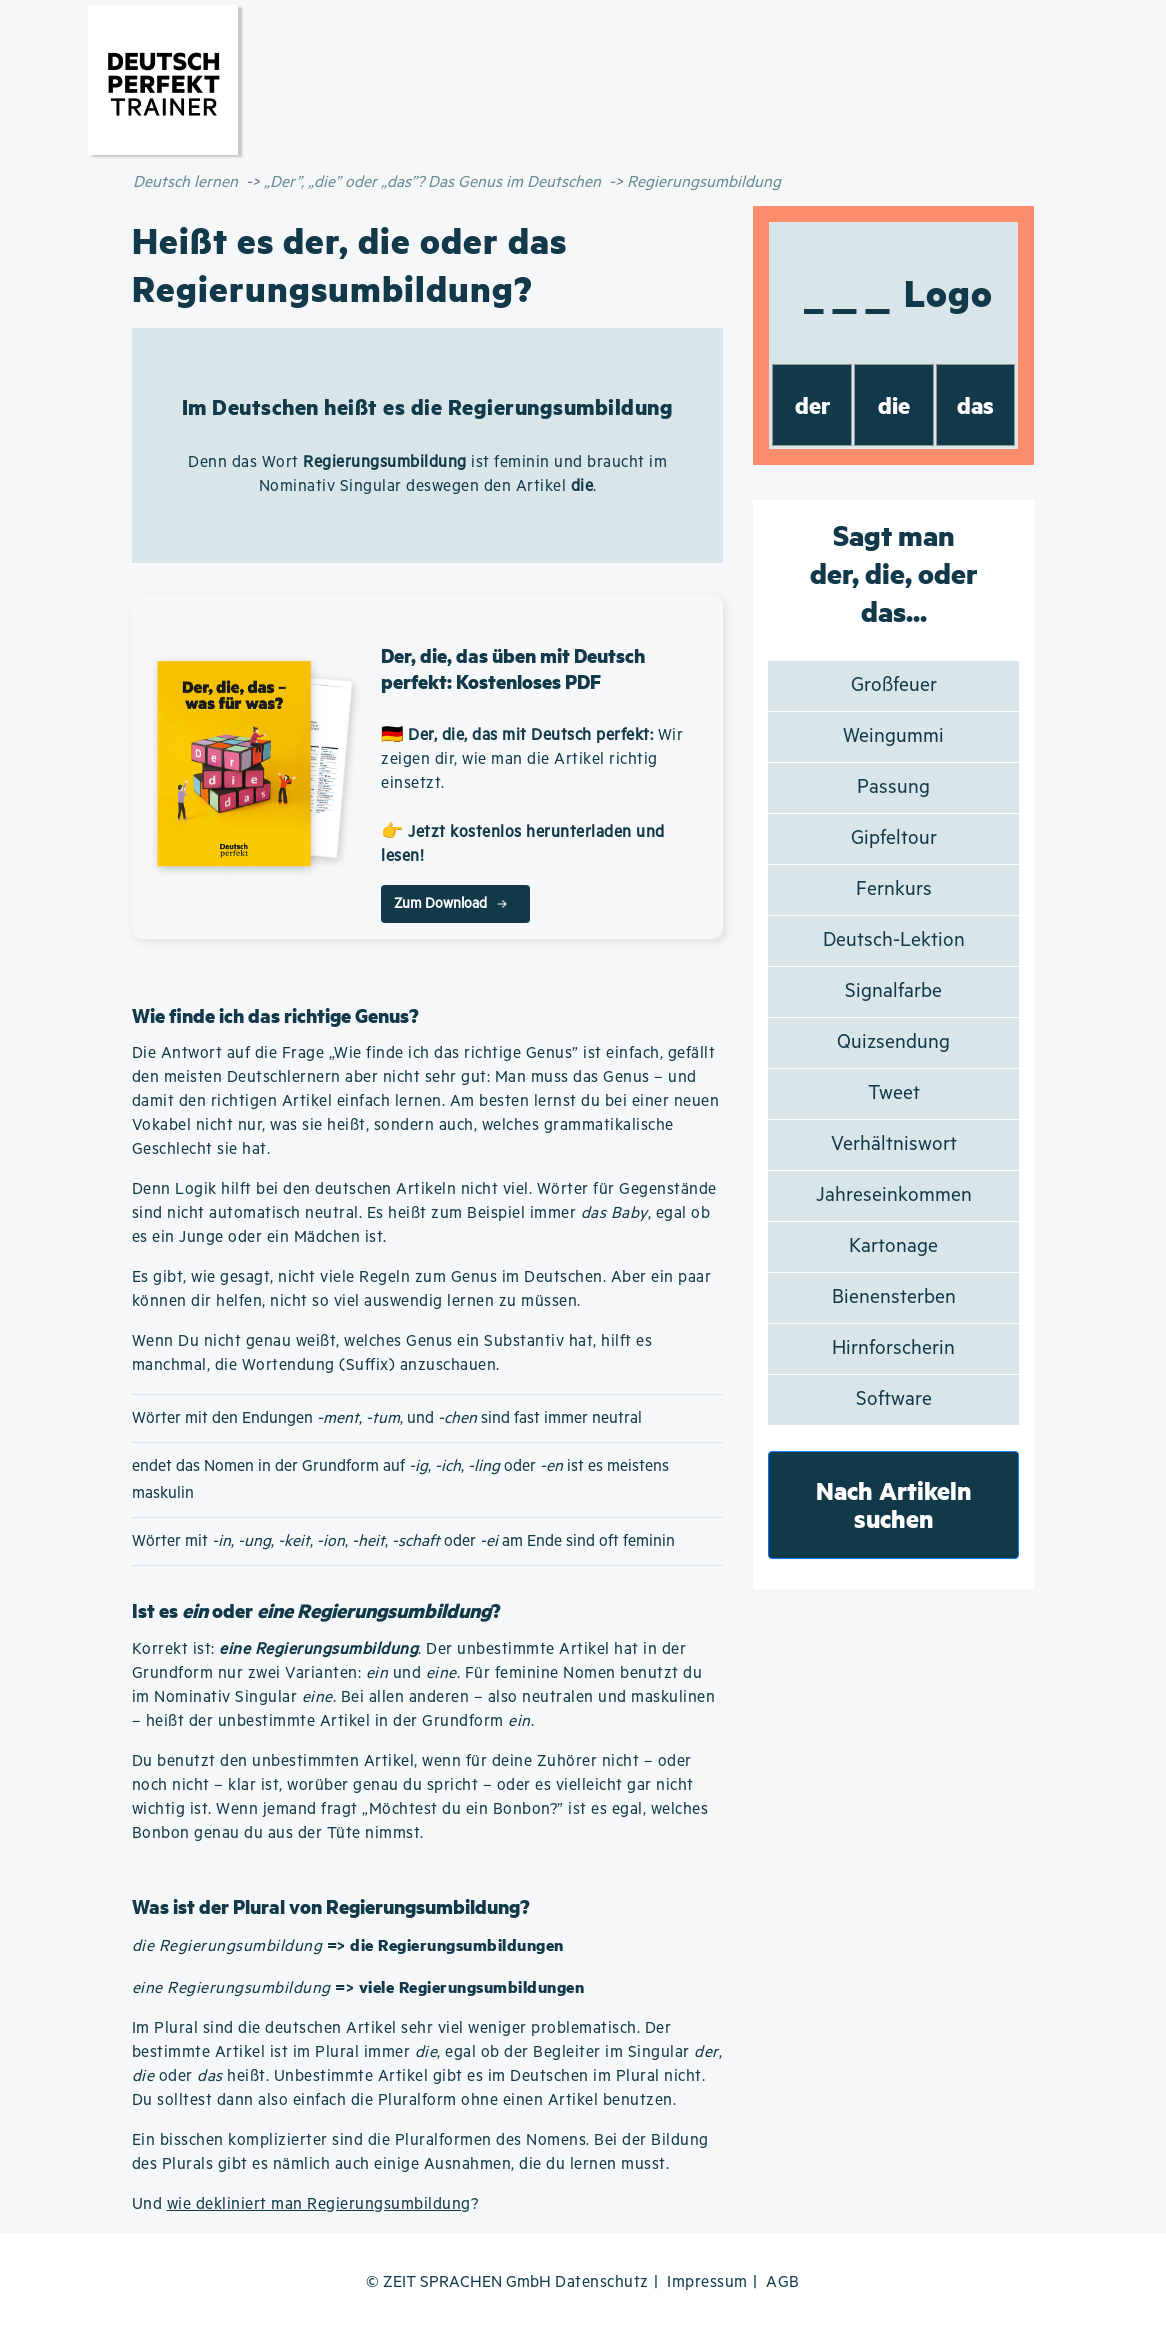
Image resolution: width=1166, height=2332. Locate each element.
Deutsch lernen (185, 182)
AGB (783, 2282)
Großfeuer (894, 685)
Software (894, 1399)
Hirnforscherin (893, 1348)
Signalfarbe (893, 991)
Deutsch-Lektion (894, 940)
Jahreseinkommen (894, 1195)
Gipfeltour (894, 838)
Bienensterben (894, 1297)
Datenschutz (602, 2282)
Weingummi (893, 736)
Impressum (707, 2282)
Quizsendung (893, 1042)
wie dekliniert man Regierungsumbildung (319, 2204)
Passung (893, 787)
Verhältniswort (894, 1144)
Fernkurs (894, 889)
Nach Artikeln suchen (894, 1504)
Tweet (894, 1093)
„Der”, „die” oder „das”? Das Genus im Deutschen (432, 182)
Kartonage (893, 1246)
